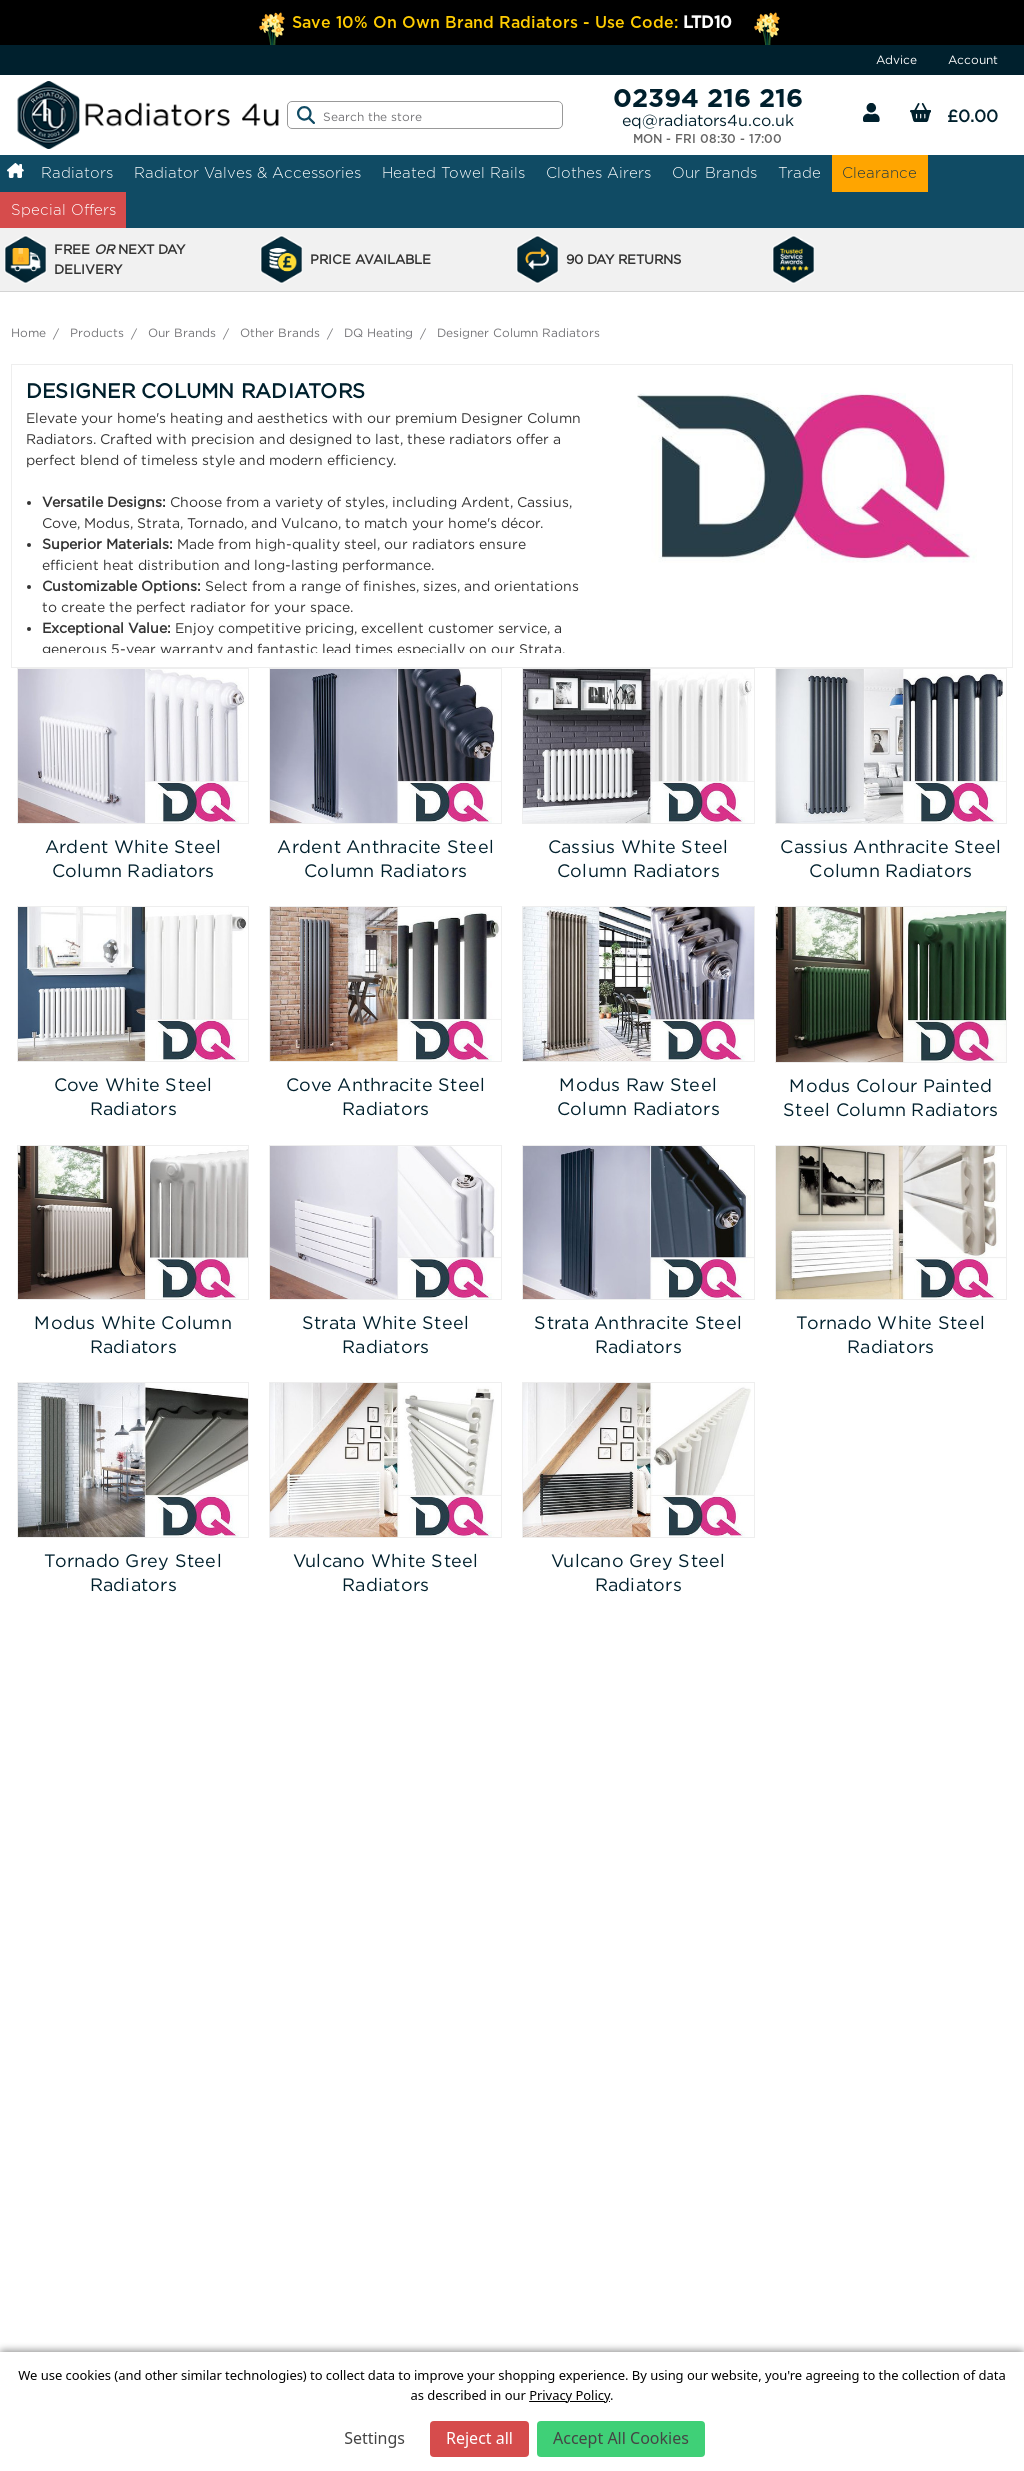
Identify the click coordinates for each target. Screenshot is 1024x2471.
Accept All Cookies (621, 2438)
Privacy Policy (569, 2395)
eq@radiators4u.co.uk (708, 120)
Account (973, 59)
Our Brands (714, 172)
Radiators (77, 172)
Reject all (479, 2438)
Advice (896, 59)
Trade (799, 172)
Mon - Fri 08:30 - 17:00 (707, 139)
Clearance (879, 172)
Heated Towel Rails (453, 172)
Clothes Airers (598, 172)
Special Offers (63, 209)
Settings (374, 2438)
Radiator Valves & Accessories (247, 172)
